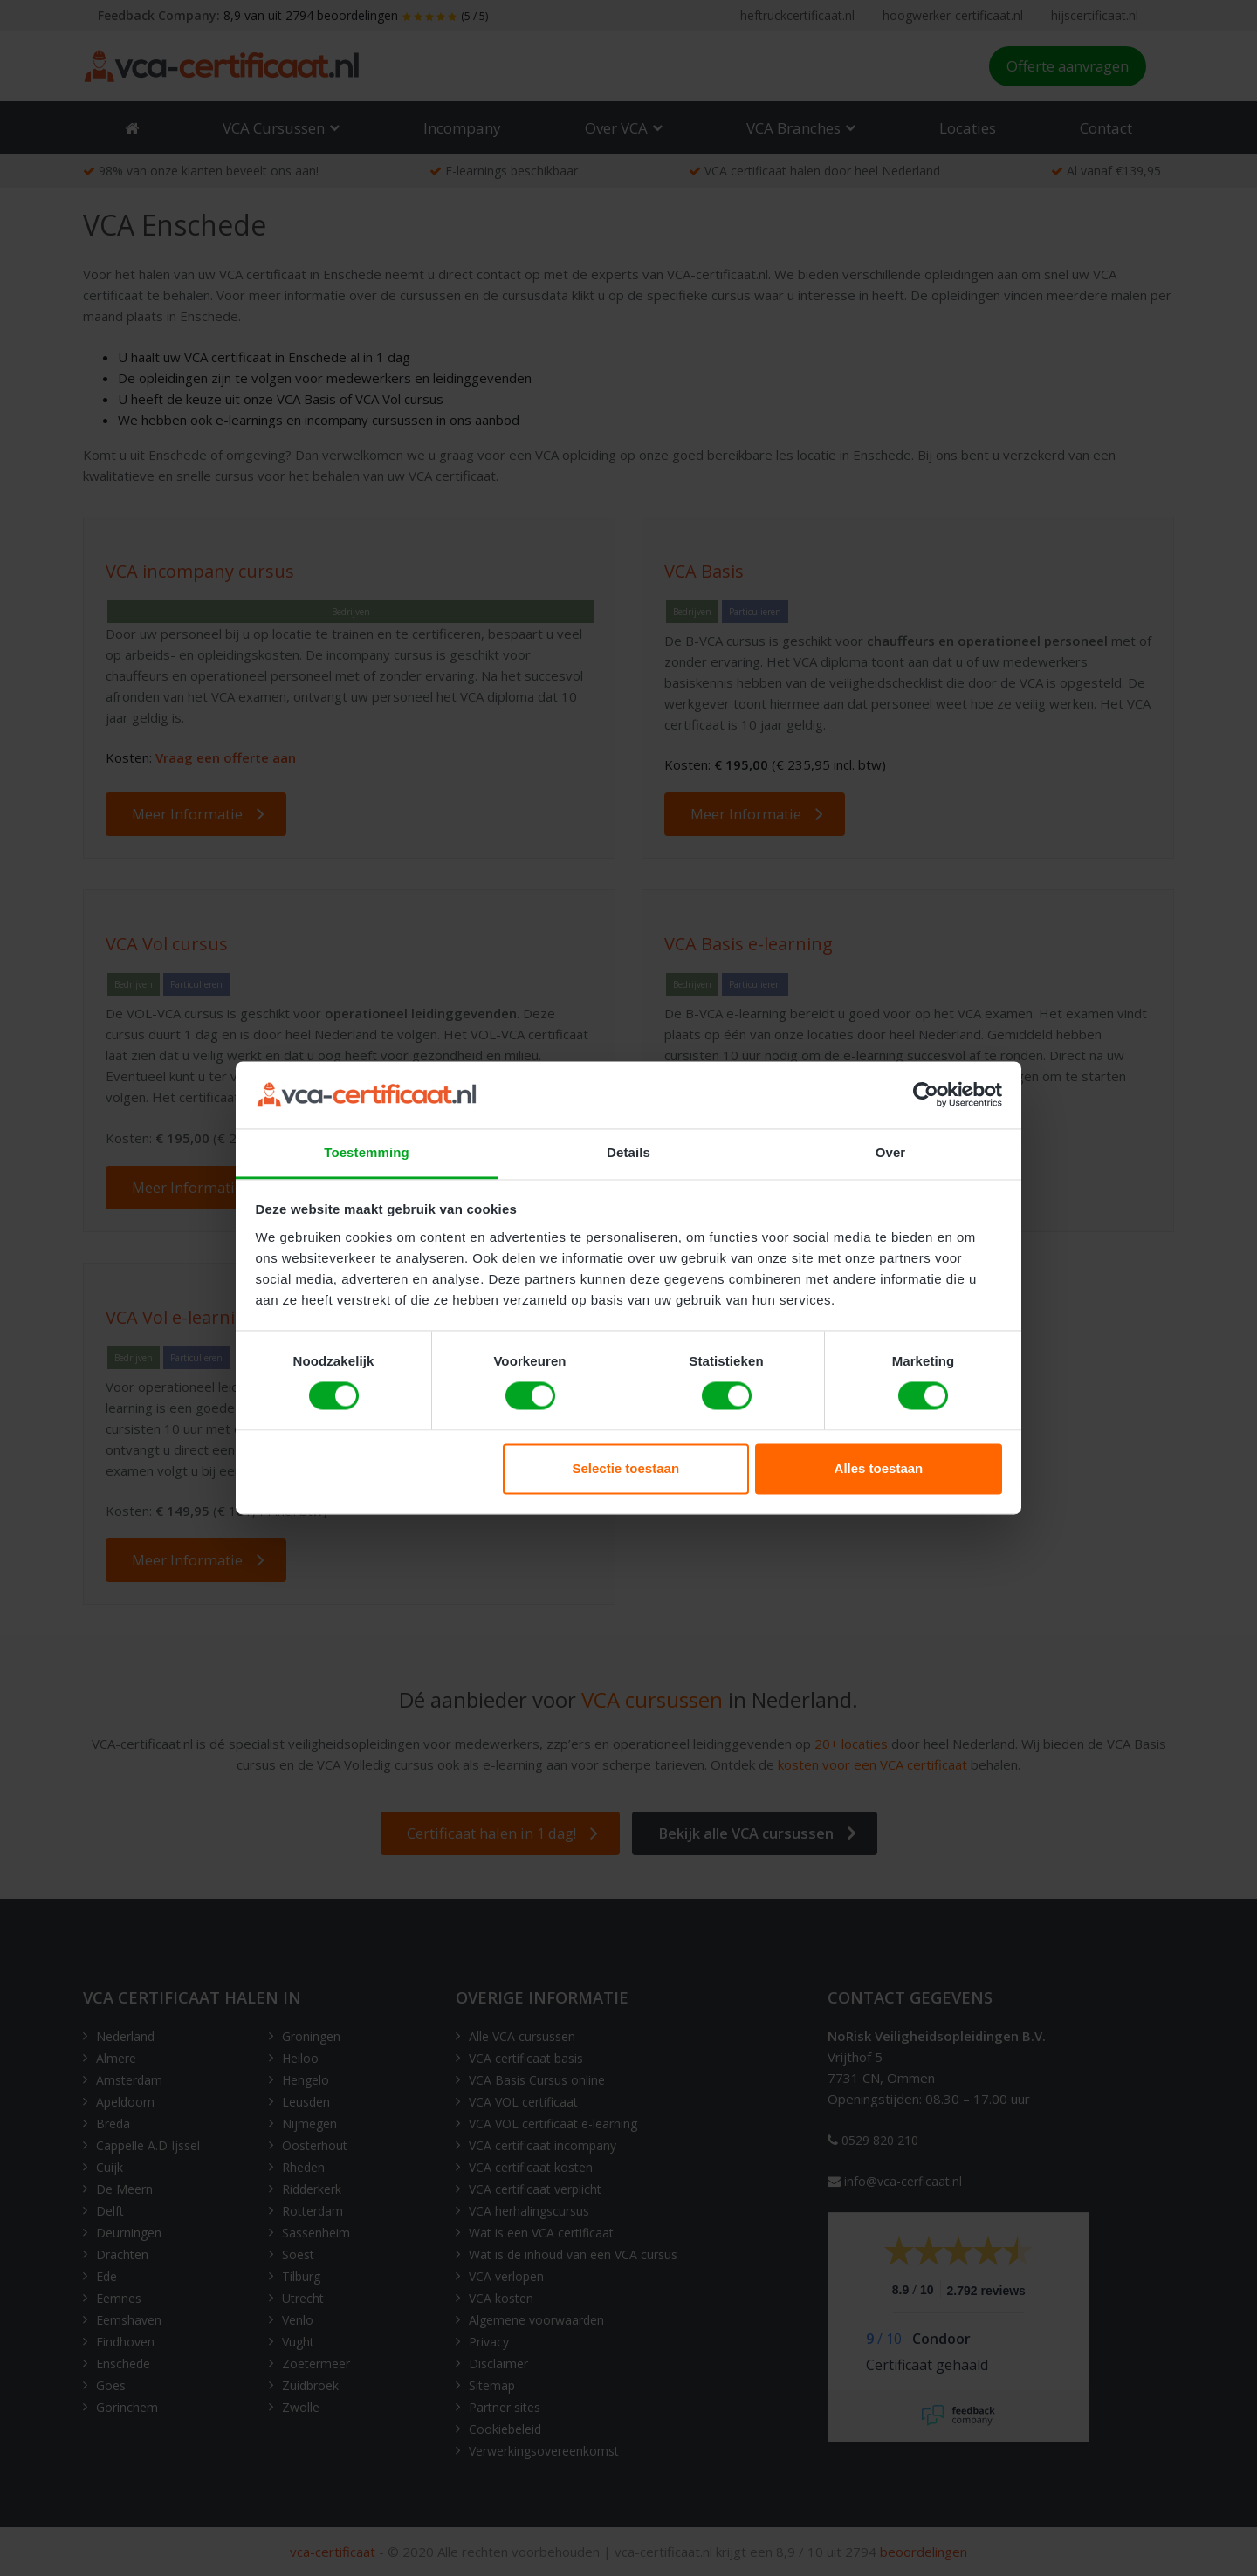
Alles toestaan (879, 1468)
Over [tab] (891, 1152)
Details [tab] (628, 1152)
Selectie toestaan (626, 1468)
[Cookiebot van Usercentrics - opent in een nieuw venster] (925, 1095)
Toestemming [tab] (366, 1152)
